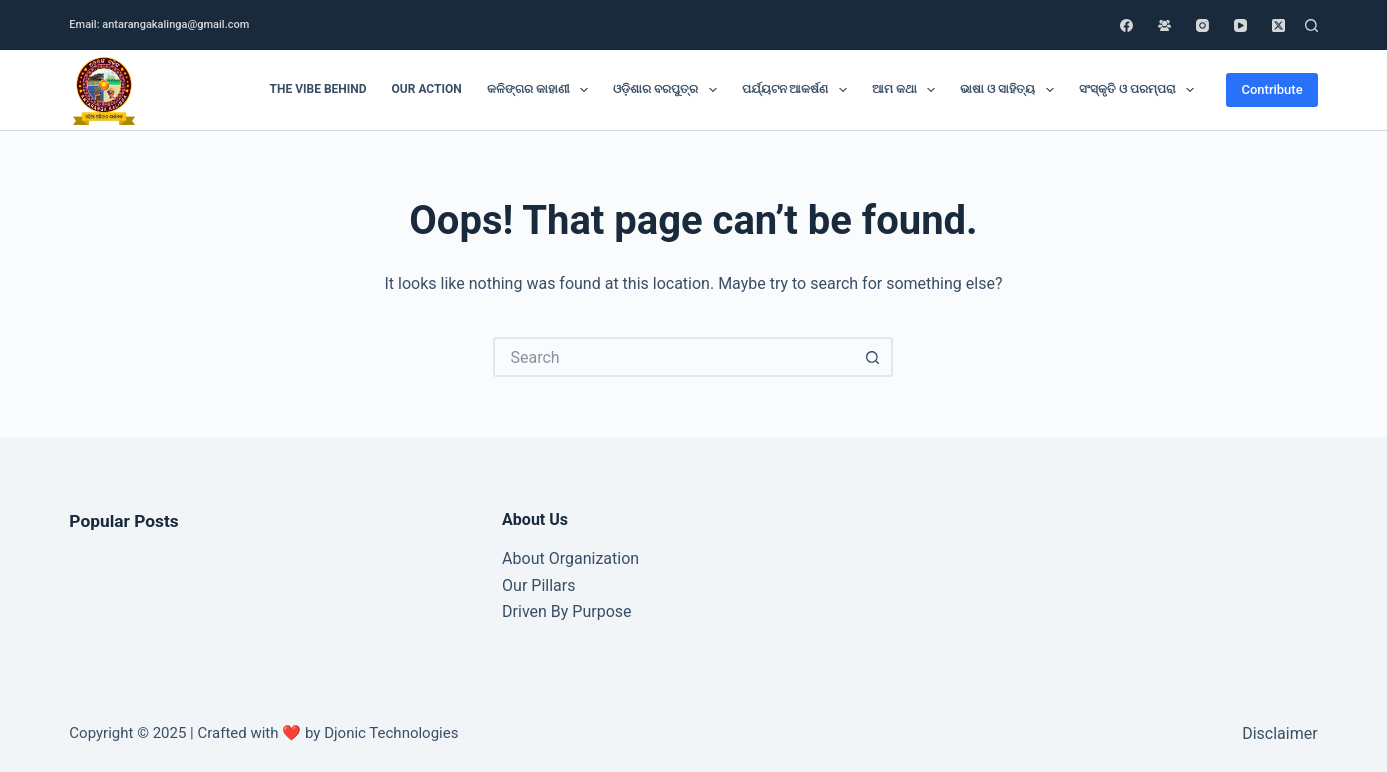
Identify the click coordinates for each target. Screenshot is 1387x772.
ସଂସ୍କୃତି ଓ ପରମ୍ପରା (1140, 90)
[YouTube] (1240, 25)
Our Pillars (538, 585)
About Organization (570, 558)
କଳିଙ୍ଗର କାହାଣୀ (541, 90)
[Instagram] (1202, 25)
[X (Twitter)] (1278, 25)
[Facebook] (1126, 25)
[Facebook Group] (1164, 25)
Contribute (1271, 89)
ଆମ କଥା (907, 90)
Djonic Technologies (391, 733)
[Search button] (873, 357)
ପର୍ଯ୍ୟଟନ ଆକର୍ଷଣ (798, 90)
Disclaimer (1279, 733)
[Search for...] (673, 357)
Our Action (427, 89)
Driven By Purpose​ (566, 611)
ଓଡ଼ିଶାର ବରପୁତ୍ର (668, 90)
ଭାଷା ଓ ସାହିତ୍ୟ (1010, 90)
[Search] (1311, 25)
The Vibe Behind (318, 89)
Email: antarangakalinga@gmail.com (159, 24)
